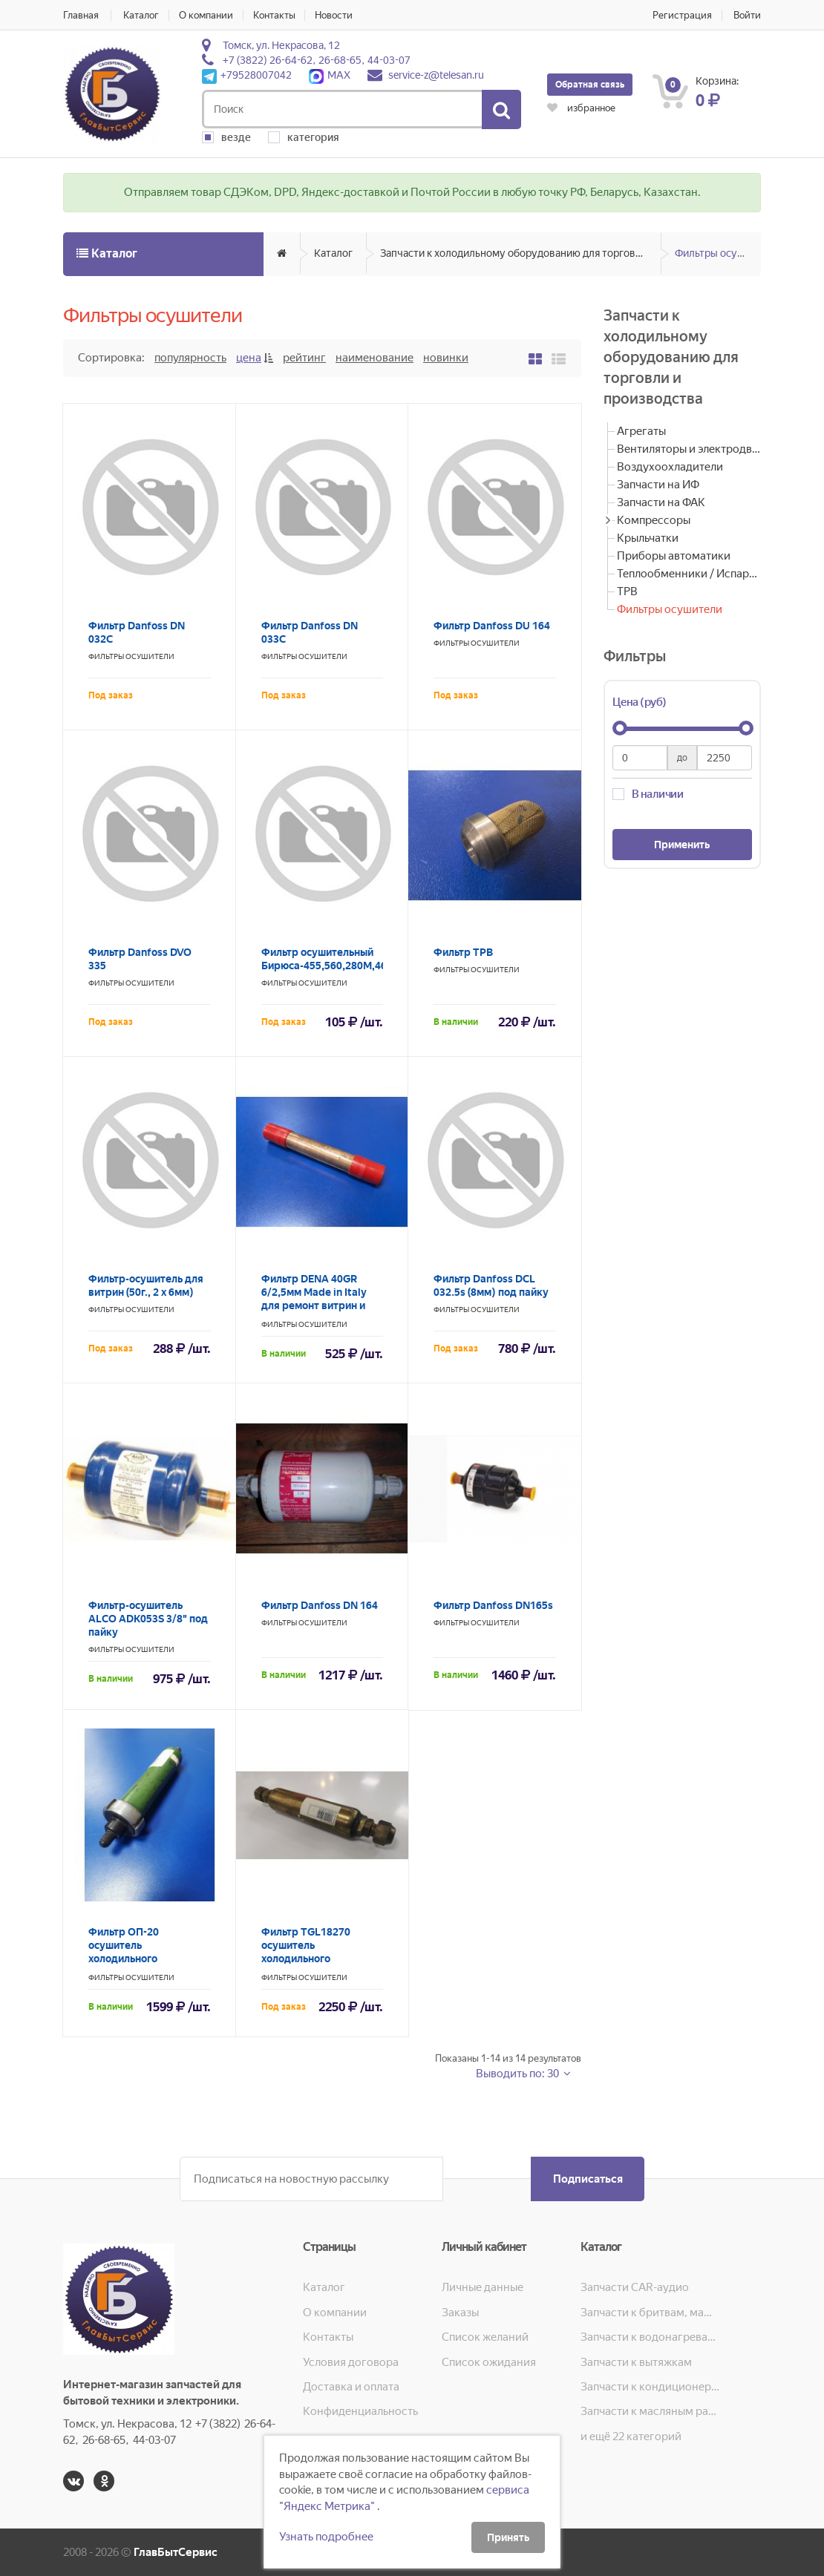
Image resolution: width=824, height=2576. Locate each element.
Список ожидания (489, 2362)
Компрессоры (653, 520)
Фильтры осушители (718, 253)
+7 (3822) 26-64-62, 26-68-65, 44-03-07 (317, 60)
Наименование (374, 357)
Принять (508, 2537)
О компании (206, 15)
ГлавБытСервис (176, 2552)
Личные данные (482, 2287)
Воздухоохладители (670, 466)
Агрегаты (641, 431)
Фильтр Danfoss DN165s (493, 1605)
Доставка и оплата (351, 2386)
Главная (81, 15)
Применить (682, 845)
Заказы (460, 2312)
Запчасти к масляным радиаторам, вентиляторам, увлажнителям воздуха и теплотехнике (650, 2411)
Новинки (445, 357)
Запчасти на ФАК (661, 502)
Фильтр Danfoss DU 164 (492, 626)
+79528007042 (247, 75)
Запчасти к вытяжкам (636, 2362)
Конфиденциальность (360, 2411)
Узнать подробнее (326, 2536)
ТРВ (627, 591)
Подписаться (587, 2179)
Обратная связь (589, 84)
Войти (747, 15)
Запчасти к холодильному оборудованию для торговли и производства (520, 253)
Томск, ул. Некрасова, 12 (281, 45)
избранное (581, 108)
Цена (248, 357)
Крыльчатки (648, 538)
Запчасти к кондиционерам (650, 2386)
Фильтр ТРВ (463, 952)
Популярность (190, 357)
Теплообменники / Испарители (689, 573)
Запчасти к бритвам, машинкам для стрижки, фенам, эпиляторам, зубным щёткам (650, 2312)
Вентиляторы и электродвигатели (689, 449)
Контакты (274, 15)
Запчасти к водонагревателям (650, 2337)
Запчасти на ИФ (658, 484)
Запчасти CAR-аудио (635, 2287)
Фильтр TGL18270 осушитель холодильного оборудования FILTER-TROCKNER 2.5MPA (317, 1958)
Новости (334, 15)
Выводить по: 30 (518, 2073)
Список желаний (485, 2337)
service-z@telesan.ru (436, 75)
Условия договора (351, 2362)
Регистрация (682, 15)
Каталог (141, 15)
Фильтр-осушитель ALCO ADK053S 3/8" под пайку (148, 1618)
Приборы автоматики (673, 556)
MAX (329, 75)
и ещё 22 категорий (631, 2436)
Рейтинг (304, 357)
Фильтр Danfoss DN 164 (319, 1605)
